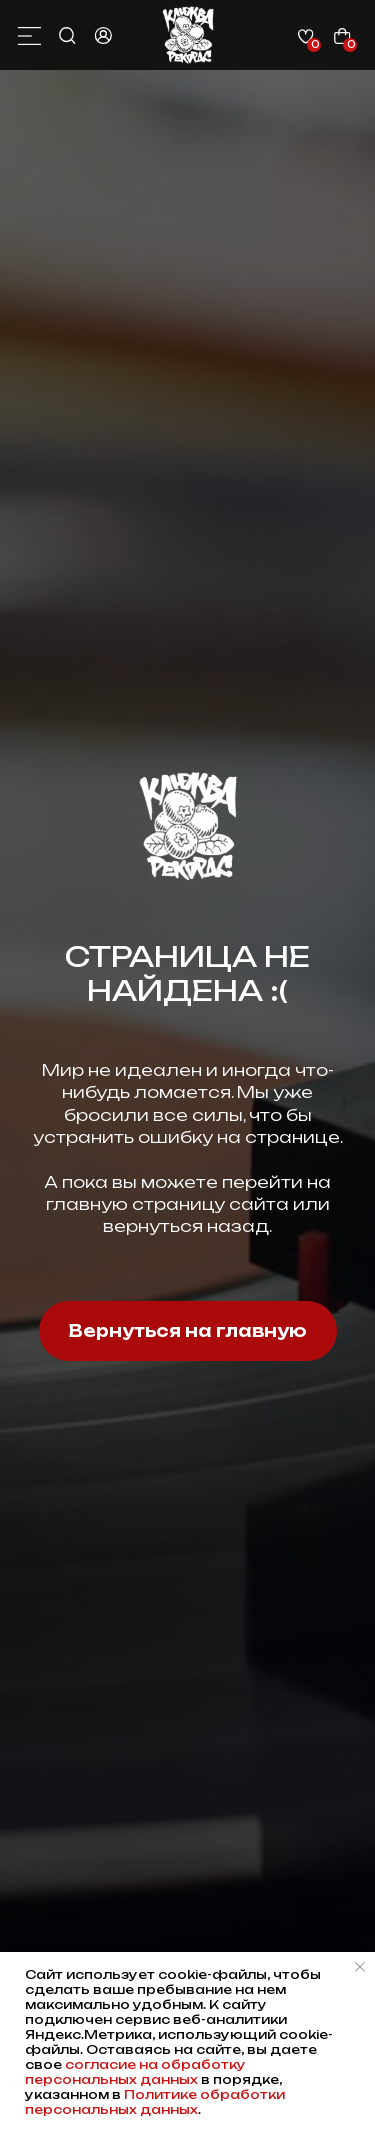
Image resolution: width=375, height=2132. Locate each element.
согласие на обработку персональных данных (135, 2072)
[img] (188, 35)
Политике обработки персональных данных (155, 2102)
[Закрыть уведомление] (360, 1967)
